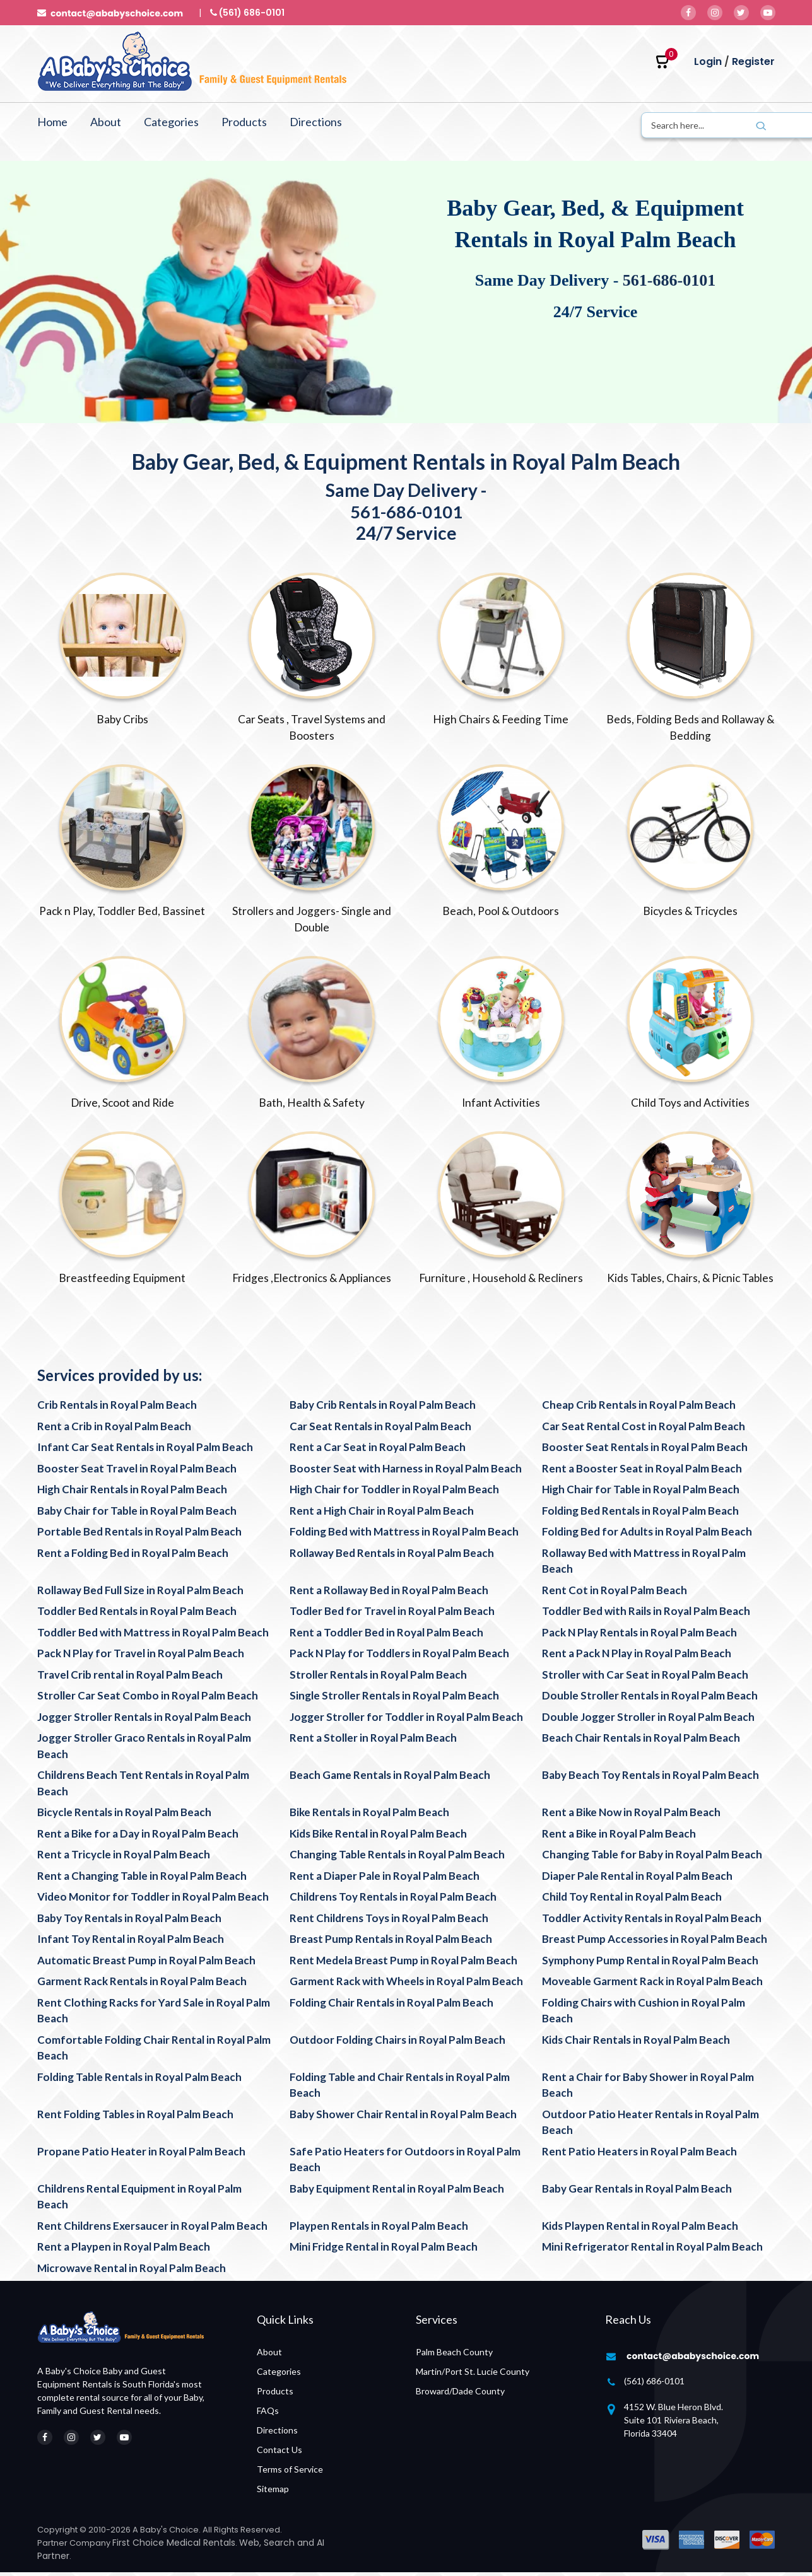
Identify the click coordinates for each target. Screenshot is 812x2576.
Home (52, 122)
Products (244, 122)
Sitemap (273, 2492)
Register (753, 61)
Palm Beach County (454, 2355)
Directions (316, 122)
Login (708, 61)
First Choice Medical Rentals (173, 2546)
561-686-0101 (669, 280)
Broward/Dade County (460, 2394)
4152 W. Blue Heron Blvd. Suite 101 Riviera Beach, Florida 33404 (673, 2423)
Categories (171, 122)
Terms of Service (290, 2473)
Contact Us (279, 2453)
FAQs (268, 2414)
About (105, 122)
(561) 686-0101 (654, 2384)
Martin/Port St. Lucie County (472, 2375)
